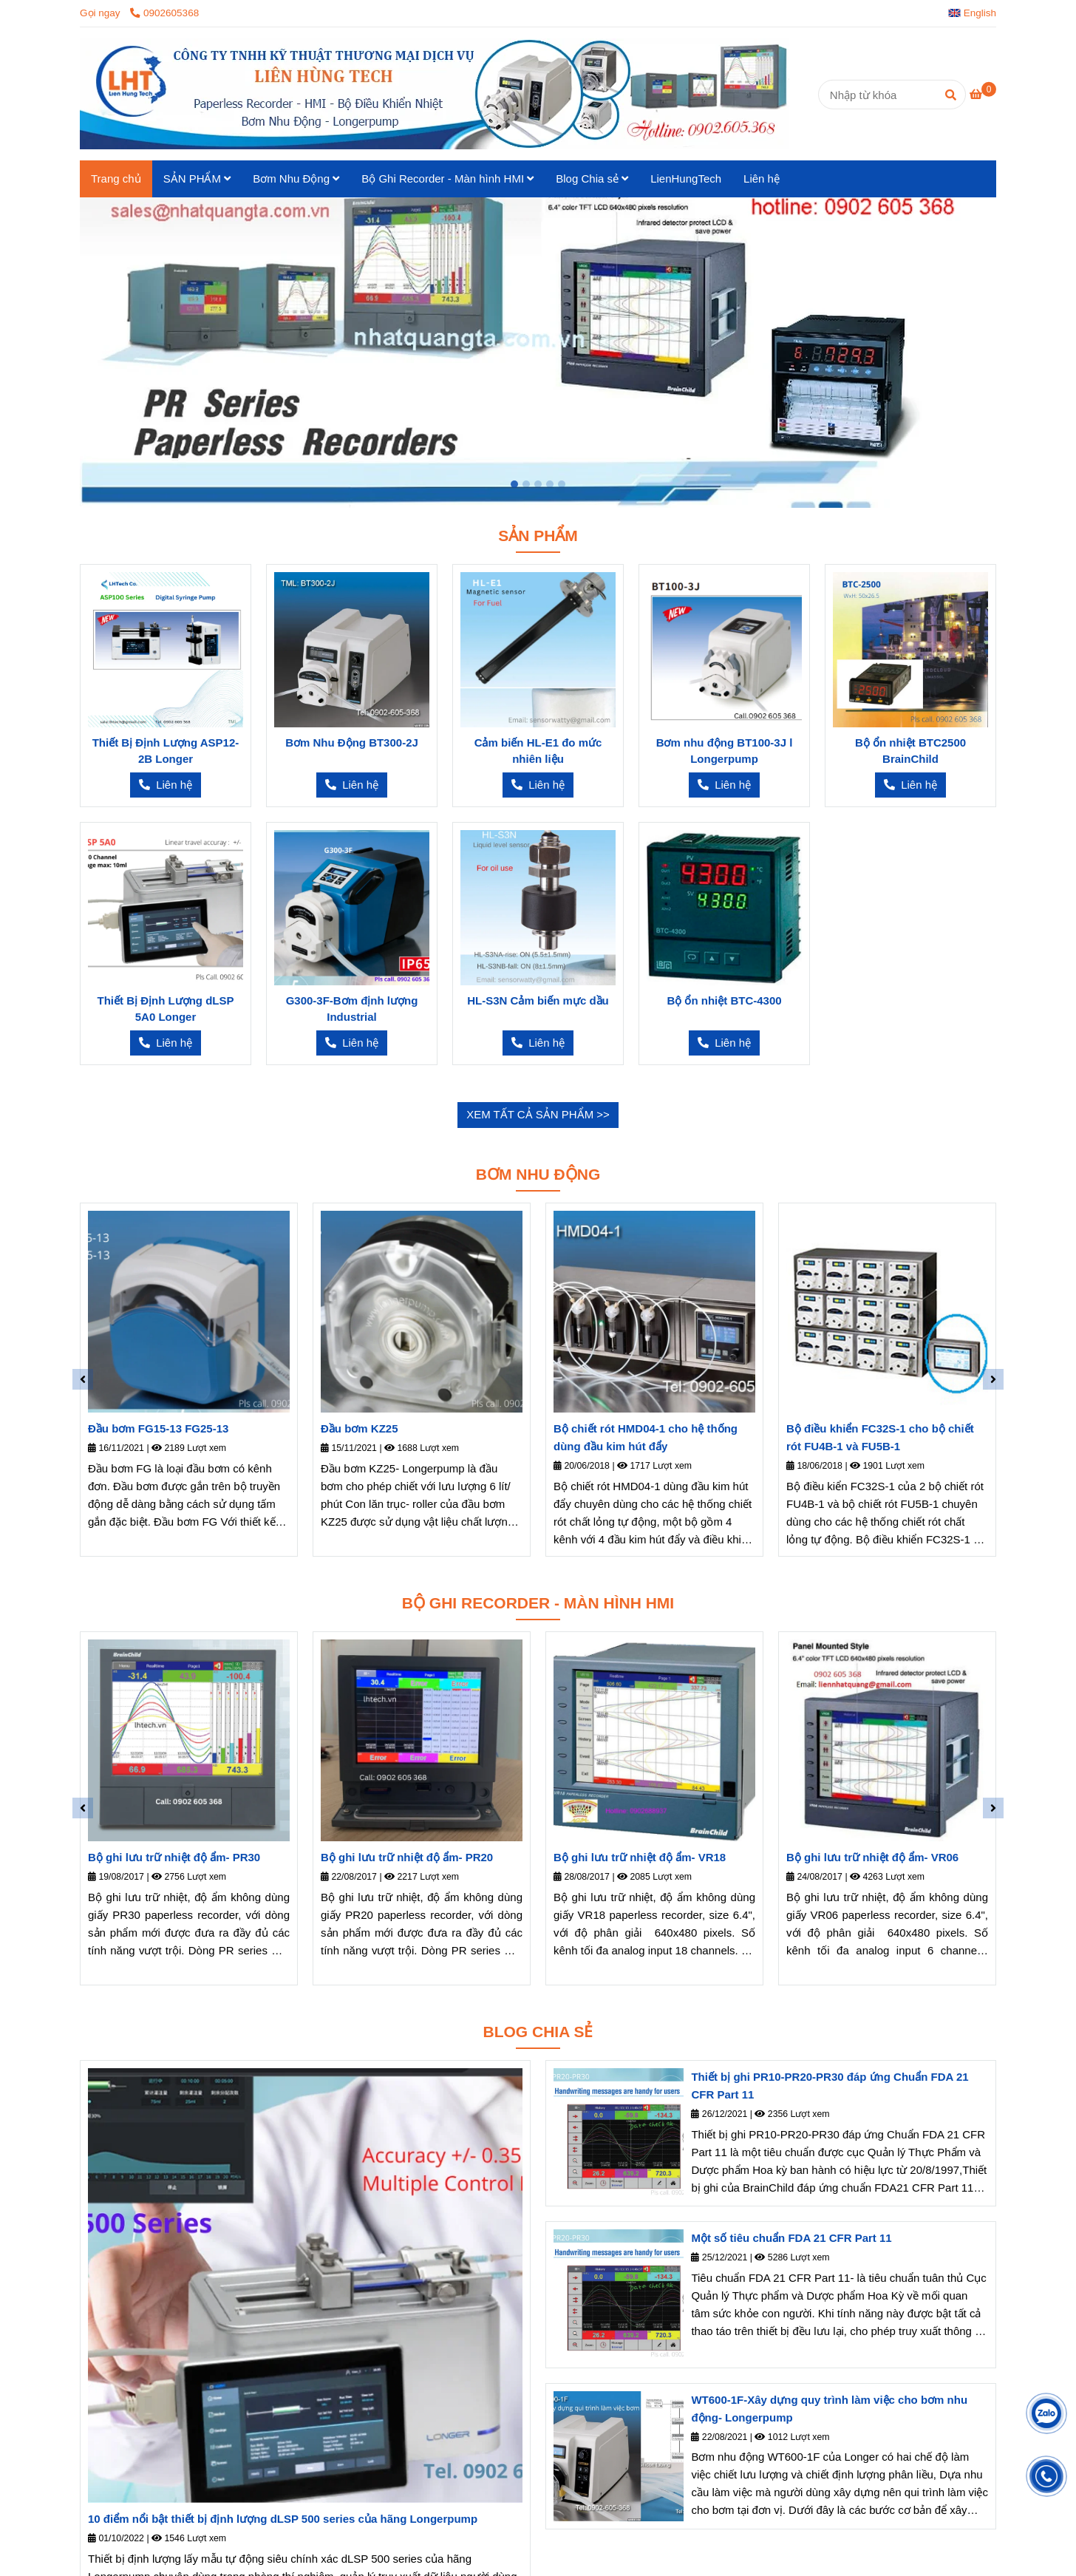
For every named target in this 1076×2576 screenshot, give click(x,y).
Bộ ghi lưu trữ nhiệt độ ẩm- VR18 (640, 1857)
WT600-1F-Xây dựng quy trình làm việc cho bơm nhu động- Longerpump (829, 2408)
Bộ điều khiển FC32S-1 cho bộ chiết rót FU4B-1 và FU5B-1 (880, 1437)
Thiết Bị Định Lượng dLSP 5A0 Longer (166, 1008)
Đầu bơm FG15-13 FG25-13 (158, 1428)
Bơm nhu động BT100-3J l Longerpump (724, 750)
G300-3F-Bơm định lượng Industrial (352, 1008)
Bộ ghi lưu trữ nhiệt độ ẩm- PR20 (407, 1857)
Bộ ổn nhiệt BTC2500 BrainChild (910, 750)
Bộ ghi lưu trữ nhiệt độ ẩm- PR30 (174, 1857)
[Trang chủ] (434, 93)
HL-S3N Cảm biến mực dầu (538, 1000)
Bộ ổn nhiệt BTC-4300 (724, 1000)
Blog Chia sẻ (592, 178)
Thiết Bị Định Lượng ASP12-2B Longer (165, 750)
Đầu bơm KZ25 (359, 1428)
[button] (976, 13)
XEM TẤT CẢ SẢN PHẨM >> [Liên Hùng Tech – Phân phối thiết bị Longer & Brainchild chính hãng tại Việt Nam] (538, 1114)
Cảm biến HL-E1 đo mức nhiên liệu (538, 750)
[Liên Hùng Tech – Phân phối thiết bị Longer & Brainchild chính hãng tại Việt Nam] (983, 94)
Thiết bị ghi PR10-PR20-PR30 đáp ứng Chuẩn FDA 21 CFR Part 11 (829, 2085)
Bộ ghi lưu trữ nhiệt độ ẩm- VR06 (872, 1857)
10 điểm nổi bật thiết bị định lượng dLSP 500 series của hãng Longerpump (282, 2518)
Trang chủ (116, 178)
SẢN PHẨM (197, 178)
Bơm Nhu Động (296, 178)
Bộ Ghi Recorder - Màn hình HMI (447, 178)
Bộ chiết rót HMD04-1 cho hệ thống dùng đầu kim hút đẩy (646, 1437)
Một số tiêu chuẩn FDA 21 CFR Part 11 (791, 2238)
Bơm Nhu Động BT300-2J (351, 742)
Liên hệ (761, 178)
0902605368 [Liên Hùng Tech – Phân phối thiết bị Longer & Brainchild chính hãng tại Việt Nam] (164, 12)
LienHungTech (685, 178)
